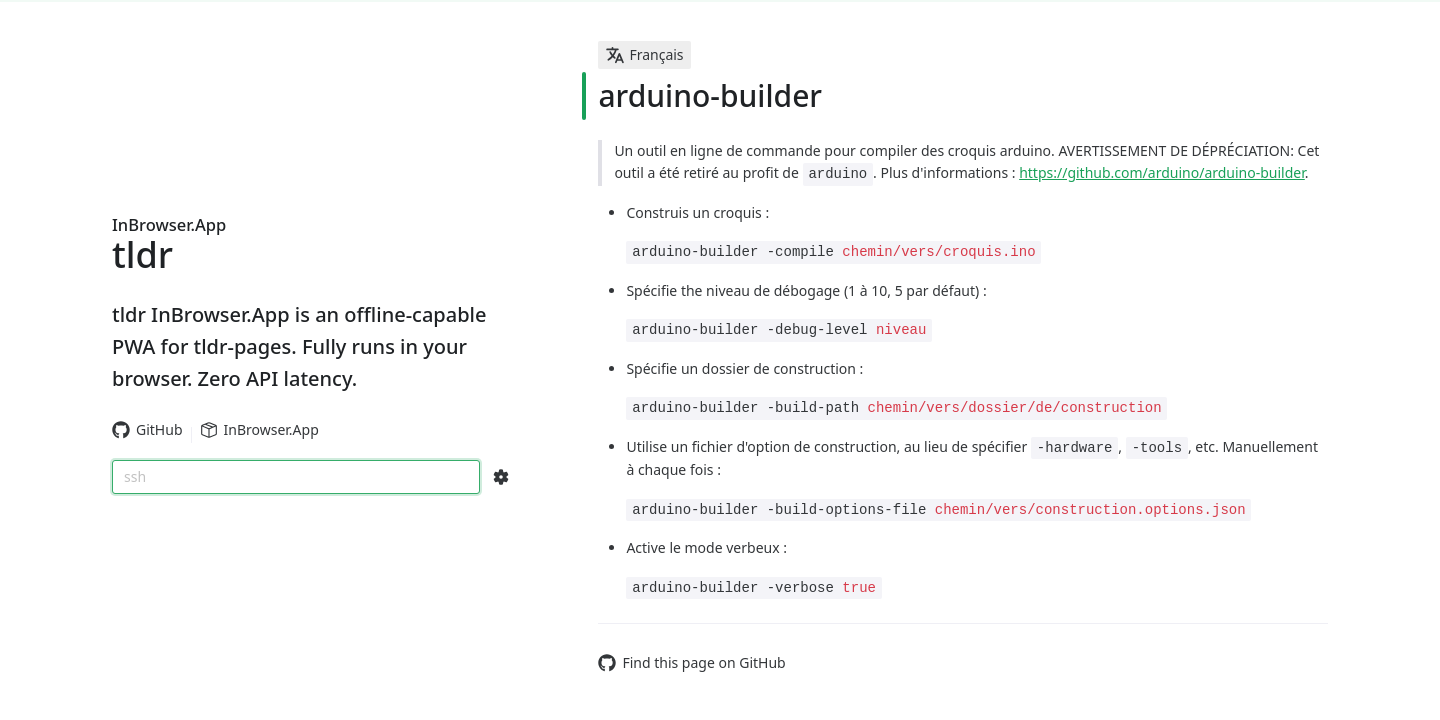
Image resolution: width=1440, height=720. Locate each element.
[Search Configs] (501, 477)
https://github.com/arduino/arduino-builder (1162, 172)
